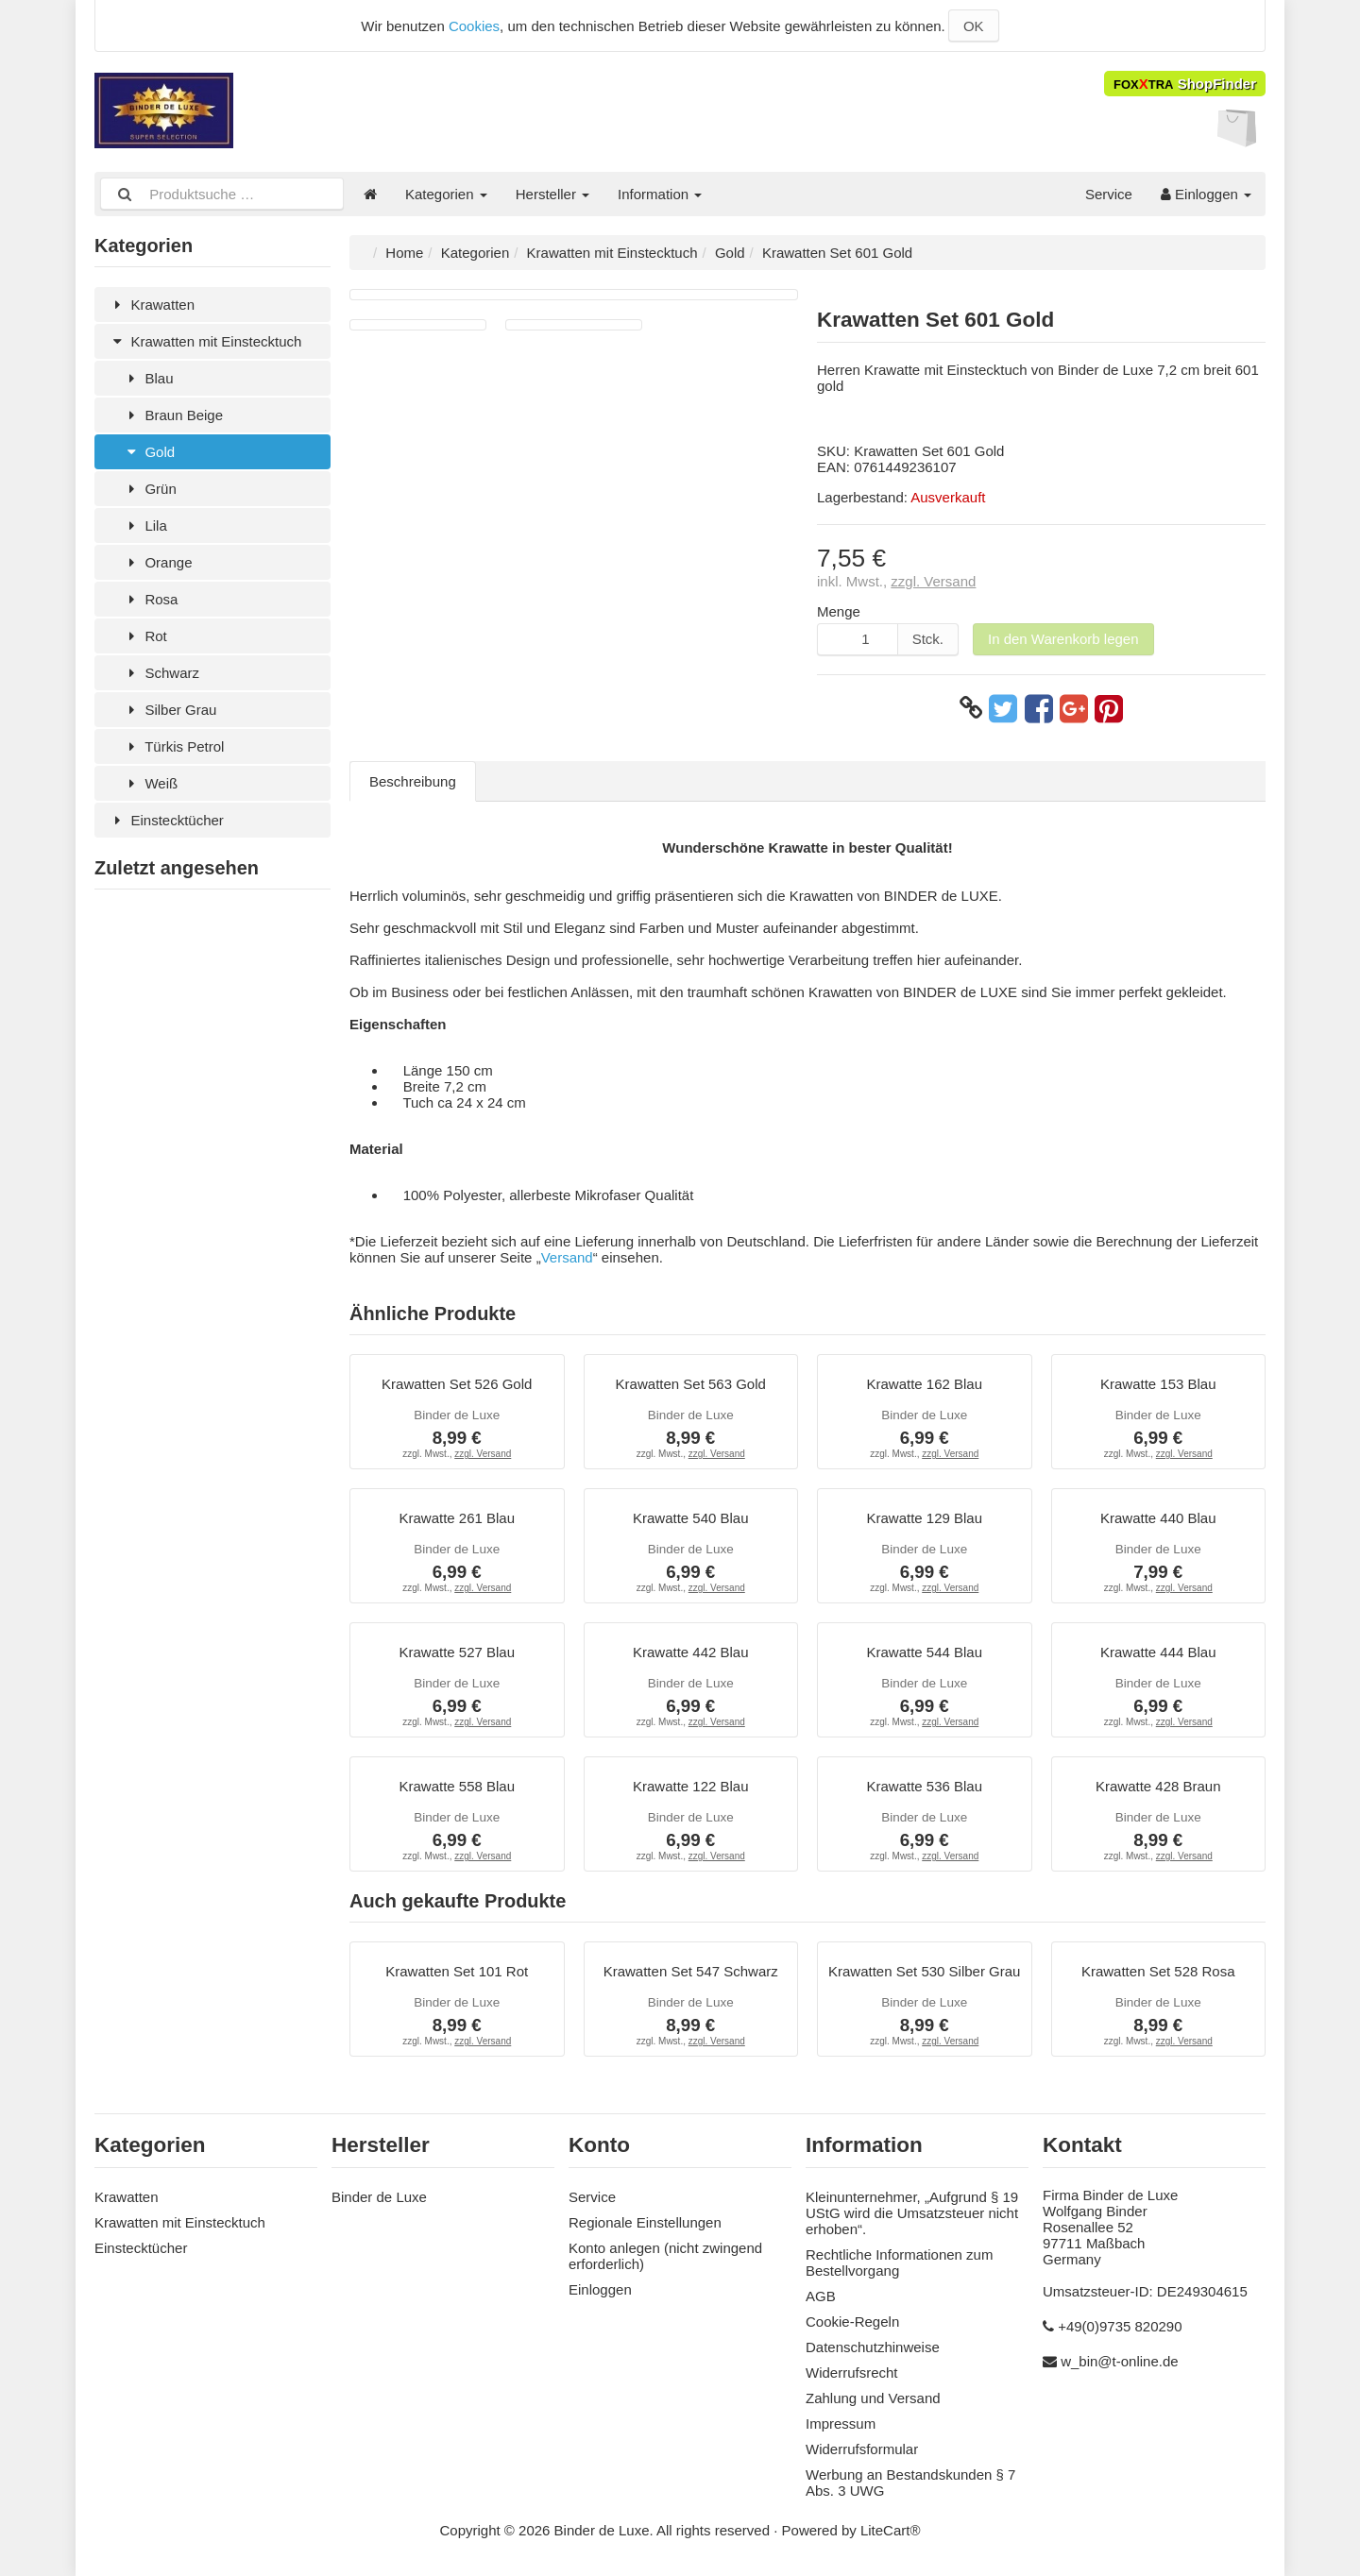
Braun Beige (173, 415)
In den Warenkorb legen (1063, 639)
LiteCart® (890, 2530)
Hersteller (552, 194)
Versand (567, 1257)
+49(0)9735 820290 (1120, 2326)
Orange (157, 562)
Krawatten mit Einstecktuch (205, 341)
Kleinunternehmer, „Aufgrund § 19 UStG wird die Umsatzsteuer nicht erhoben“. (912, 2213)
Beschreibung (412, 781)
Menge (838, 611)
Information (660, 194)
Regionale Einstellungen (645, 2222)
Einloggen (1206, 194)
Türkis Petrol (173, 746)
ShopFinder (1185, 84)
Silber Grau (169, 710)
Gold (149, 452)
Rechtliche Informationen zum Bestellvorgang (899, 2262)
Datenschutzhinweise (873, 2347)
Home (404, 253)
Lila (145, 525)
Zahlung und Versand (873, 2398)
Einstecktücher (166, 820)
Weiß (150, 783)
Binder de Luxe (379, 2197)
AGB (821, 2296)
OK (973, 26)
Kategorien (446, 194)
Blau (148, 378)
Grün (150, 489)
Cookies (474, 26)
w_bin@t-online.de (1119, 2361)
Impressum (841, 2423)
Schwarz (161, 673)
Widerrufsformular (862, 2449)
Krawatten (152, 305)
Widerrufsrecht (852, 2372)
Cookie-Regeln (852, 2321)
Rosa (150, 599)
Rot (145, 636)
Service (1108, 194)
